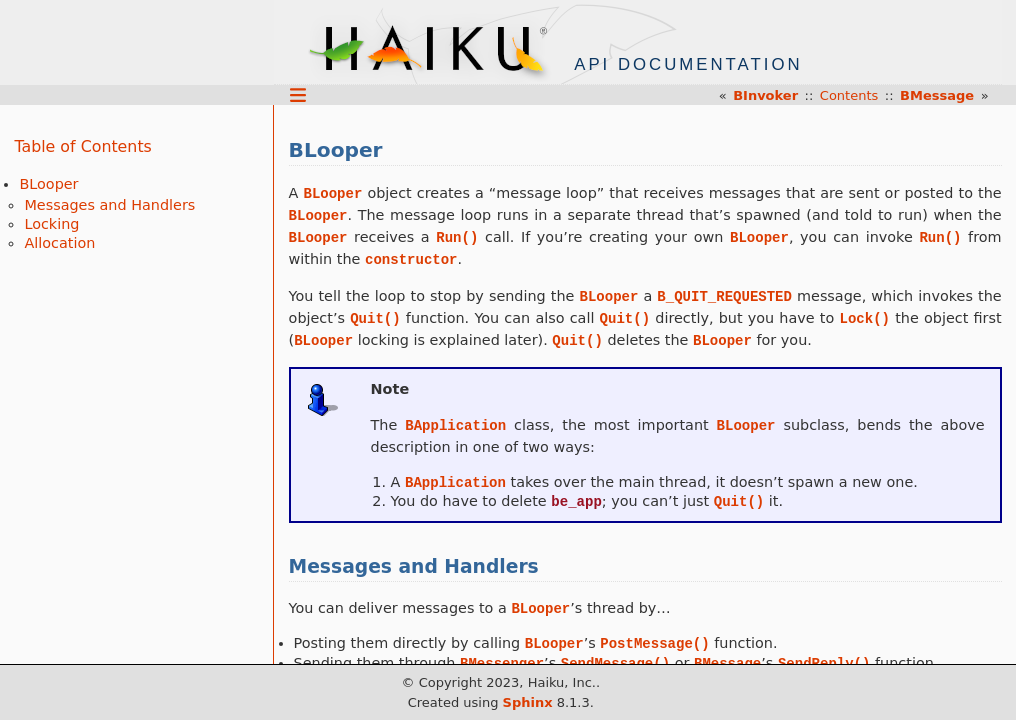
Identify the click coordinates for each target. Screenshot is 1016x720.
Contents (849, 95)
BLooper (48, 184)
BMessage (937, 95)
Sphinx (528, 702)
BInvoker (765, 95)
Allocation (59, 243)
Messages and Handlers (109, 205)
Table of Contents (82, 146)
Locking (51, 224)
